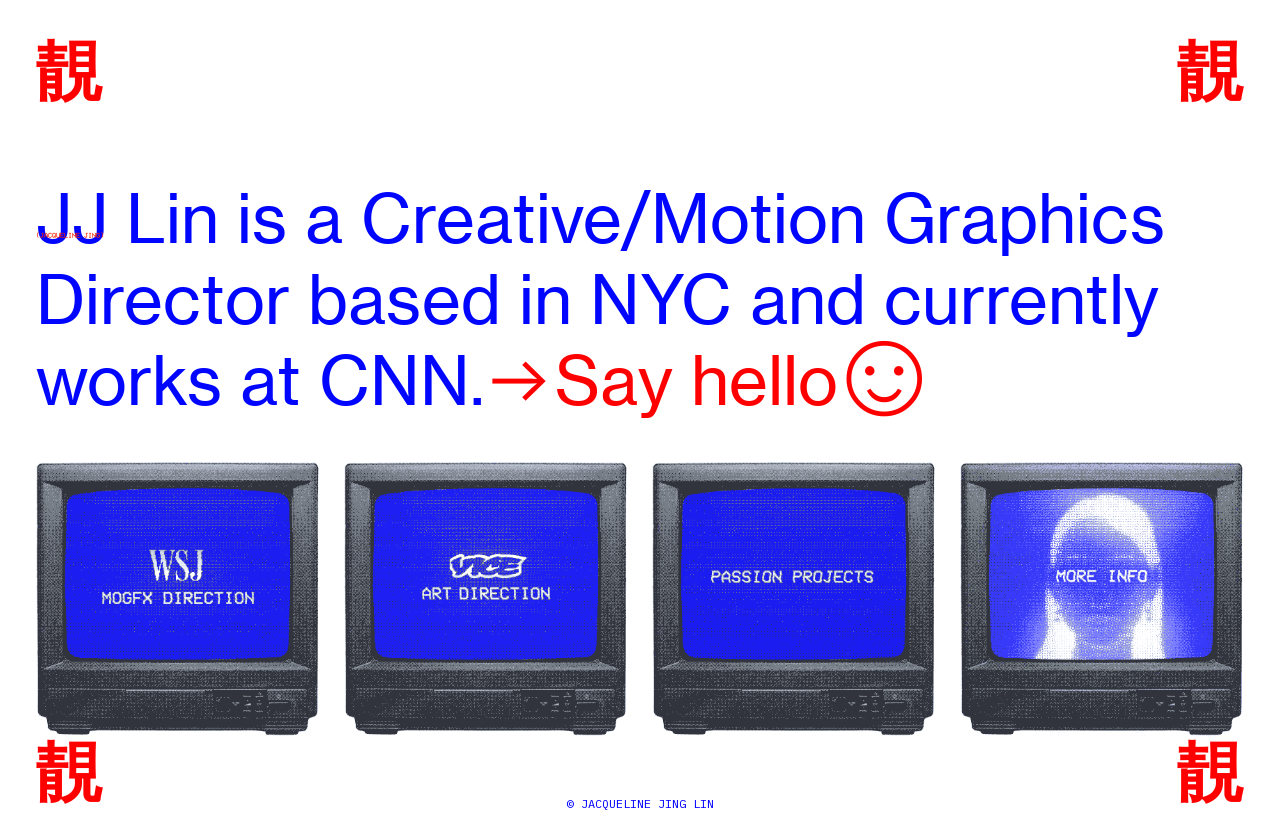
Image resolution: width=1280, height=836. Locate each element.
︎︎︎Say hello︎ (707, 380)
